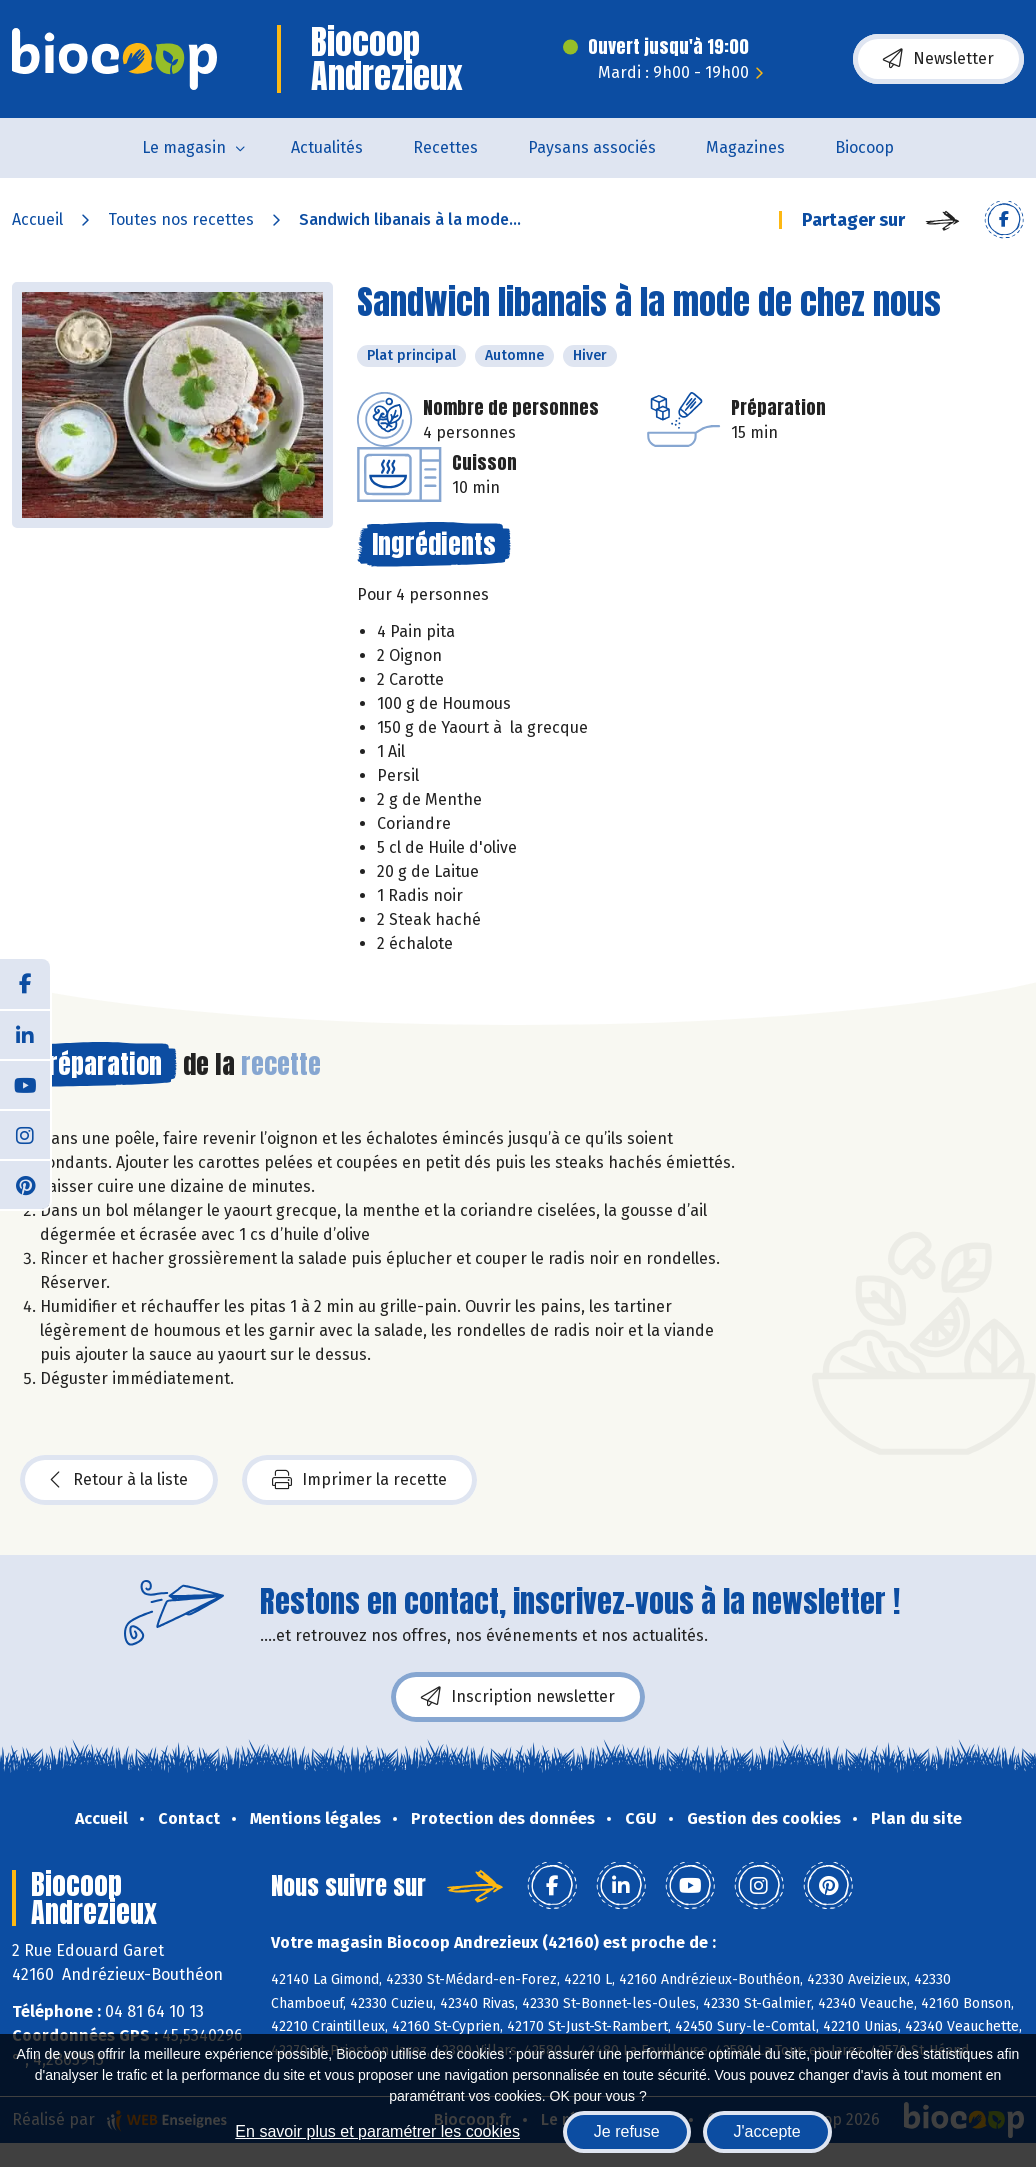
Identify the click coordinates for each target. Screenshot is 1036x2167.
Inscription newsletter (518, 1697)
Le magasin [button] (184, 147)
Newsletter (938, 59)
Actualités (327, 147)
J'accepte (767, 2131)
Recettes (445, 147)
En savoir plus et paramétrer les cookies (377, 2131)
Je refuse (627, 2131)
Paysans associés (592, 147)
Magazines (745, 147)
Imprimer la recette (359, 1480)
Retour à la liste (119, 1480)
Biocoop (864, 147)
